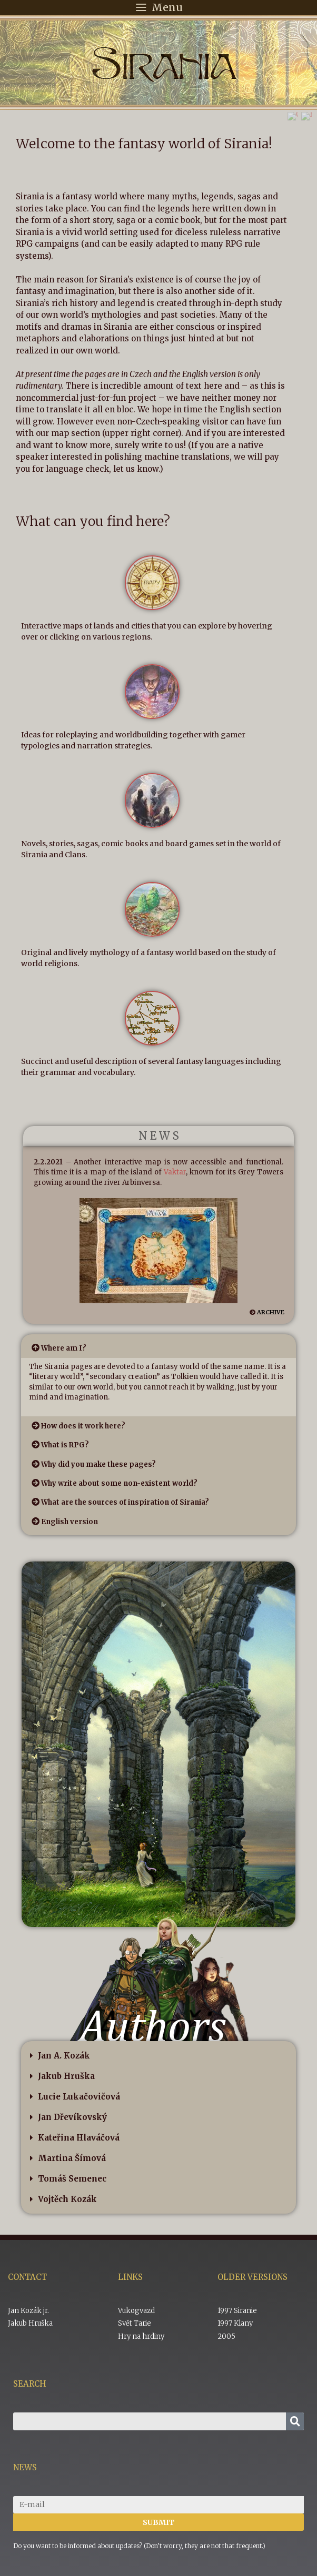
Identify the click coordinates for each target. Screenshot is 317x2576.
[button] (158, 1347)
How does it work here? (83, 1426)
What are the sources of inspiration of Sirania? (125, 1502)
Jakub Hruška (66, 2076)
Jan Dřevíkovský (72, 2117)
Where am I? (63, 1348)
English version (69, 1521)
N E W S (158, 1135)
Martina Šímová (72, 2158)
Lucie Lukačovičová (79, 2097)
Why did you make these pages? (98, 1464)
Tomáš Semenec (72, 2179)
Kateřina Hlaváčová (79, 2138)
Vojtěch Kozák (67, 2199)
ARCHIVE (270, 1312)
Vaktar (175, 1172)
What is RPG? (65, 1445)
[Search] (295, 2421)
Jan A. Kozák (64, 2056)
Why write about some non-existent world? (119, 1483)
